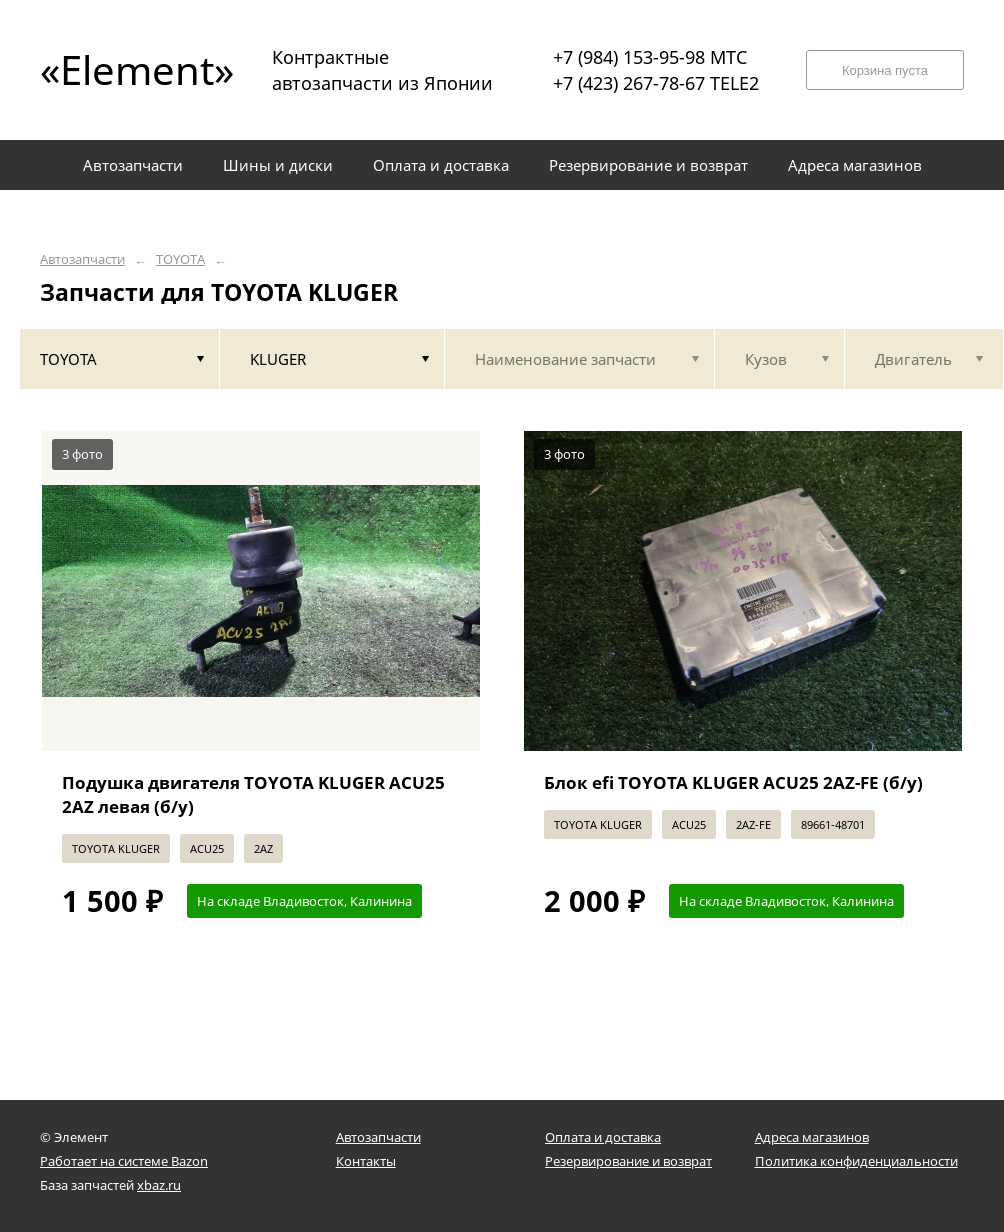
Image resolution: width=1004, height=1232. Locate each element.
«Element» (130, 69)
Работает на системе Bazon (124, 1161)
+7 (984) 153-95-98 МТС (650, 57)
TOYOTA (180, 259)
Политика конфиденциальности (856, 1161)
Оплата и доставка (603, 1137)
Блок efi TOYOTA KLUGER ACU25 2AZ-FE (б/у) (733, 782)
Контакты (366, 1161)
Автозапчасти (82, 259)
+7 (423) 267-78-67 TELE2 (656, 83)
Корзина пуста (885, 70)
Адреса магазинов (812, 1137)
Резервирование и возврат (628, 1161)
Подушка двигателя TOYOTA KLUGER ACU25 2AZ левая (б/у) (253, 794)
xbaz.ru (159, 1185)
